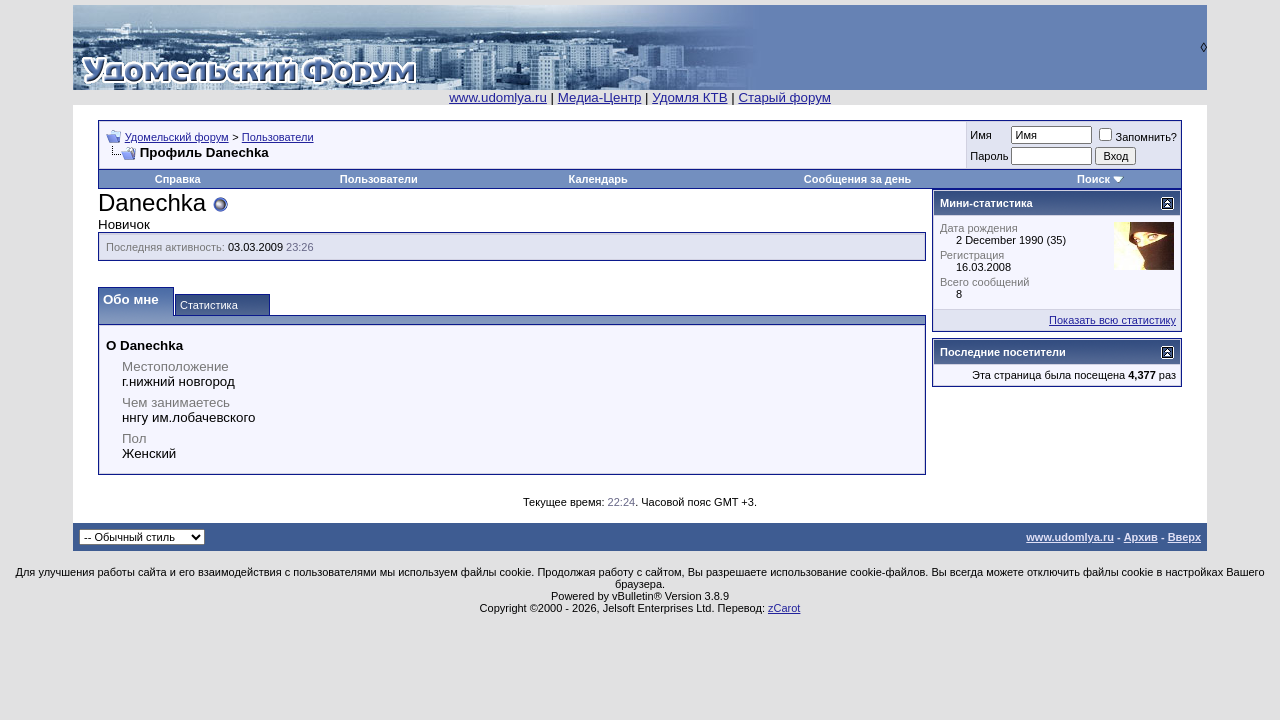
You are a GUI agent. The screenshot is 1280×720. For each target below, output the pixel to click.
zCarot (784, 608)
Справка (178, 179)
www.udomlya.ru (498, 97)
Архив (1141, 537)
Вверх (1184, 537)
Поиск (1093, 179)
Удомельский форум (177, 137)
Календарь (598, 179)
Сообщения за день (857, 179)
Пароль (989, 156)
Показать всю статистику (1112, 320)
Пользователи (278, 137)
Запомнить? (1138, 137)
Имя (980, 135)
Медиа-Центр (600, 97)
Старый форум (784, 97)
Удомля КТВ (689, 97)
